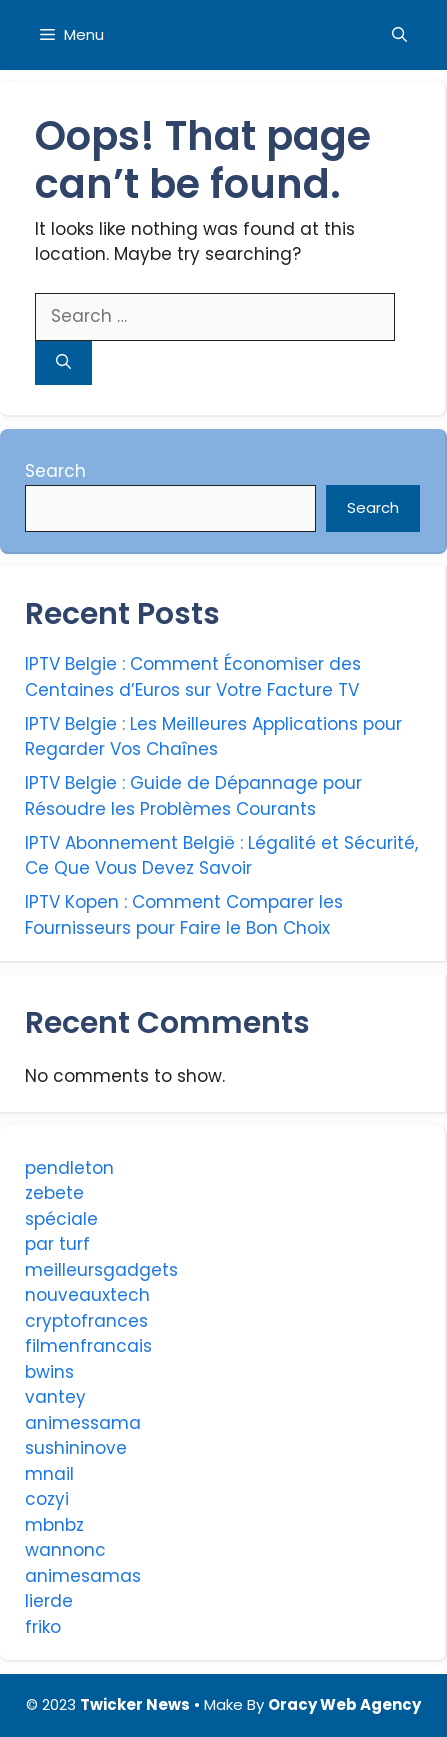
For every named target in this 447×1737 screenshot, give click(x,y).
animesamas (83, 1576)
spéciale (61, 1219)
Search (55, 471)
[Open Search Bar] (399, 35)
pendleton (69, 1168)
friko (43, 1627)
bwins (49, 1372)
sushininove (76, 1448)
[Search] (63, 363)
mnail (49, 1474)
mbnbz (54, 1525)
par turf (57, 1244)
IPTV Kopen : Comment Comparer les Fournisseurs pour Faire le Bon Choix (184, 915)
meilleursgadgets (101, 1270)
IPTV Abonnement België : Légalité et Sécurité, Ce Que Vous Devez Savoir (221, 856)
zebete (54, 1193)
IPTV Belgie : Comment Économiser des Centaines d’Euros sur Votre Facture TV (193, 677)
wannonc (65, 1550)
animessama (83, 1423)
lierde (49, 1601)
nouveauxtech (87, 1295)
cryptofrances (86, 1321)
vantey (55, 1397)
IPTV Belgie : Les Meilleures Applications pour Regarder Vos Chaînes (213, 737)
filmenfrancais (88, 1346)
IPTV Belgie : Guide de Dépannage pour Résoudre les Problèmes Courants (193, 796)
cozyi (47, 1499)
